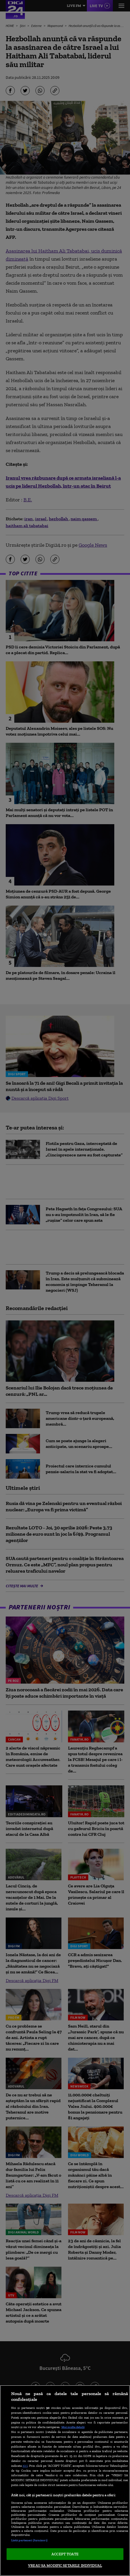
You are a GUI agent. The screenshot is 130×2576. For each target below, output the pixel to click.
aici (25, 2465)
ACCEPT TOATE (65, 2554)
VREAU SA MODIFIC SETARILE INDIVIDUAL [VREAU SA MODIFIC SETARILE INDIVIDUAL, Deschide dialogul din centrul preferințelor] (65, 2565)
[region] (65, 2480)
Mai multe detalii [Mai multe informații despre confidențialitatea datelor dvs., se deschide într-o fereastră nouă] (73, 2427)
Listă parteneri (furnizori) (29, 2540)
